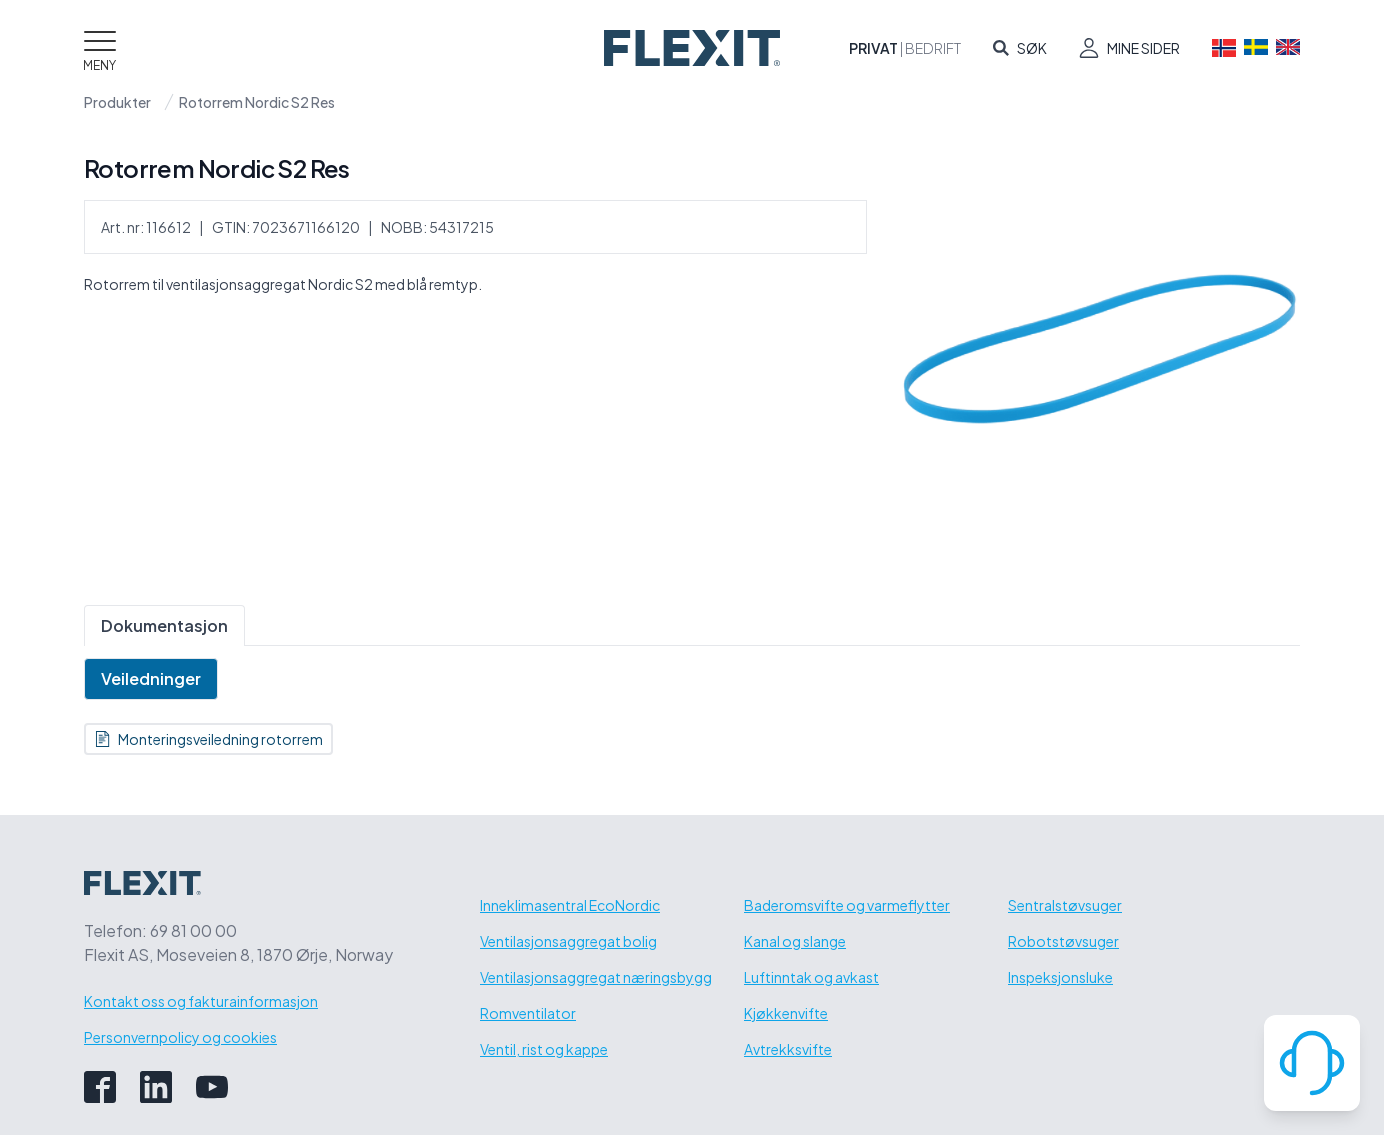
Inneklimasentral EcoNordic (570, 905)
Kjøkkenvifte (786, 1013)
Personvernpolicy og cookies (180, 1037)
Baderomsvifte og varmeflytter (847, 905)
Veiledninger (151, 678)
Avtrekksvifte (788, 1049)
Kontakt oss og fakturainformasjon (201, 1001)
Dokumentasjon (164, 625)
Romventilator (528, 1013)
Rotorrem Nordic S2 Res (257, 102)
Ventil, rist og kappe (544, 1049)
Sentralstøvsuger (1065, 905)
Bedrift (933, 48)
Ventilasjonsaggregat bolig (568, 941)
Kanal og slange (795, 941)
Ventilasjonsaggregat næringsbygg (596, 977)
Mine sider (1143, 48)
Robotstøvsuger (1063, 941)
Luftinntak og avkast (811, 977)
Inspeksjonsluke (1060, 977)
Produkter (117, 102)
